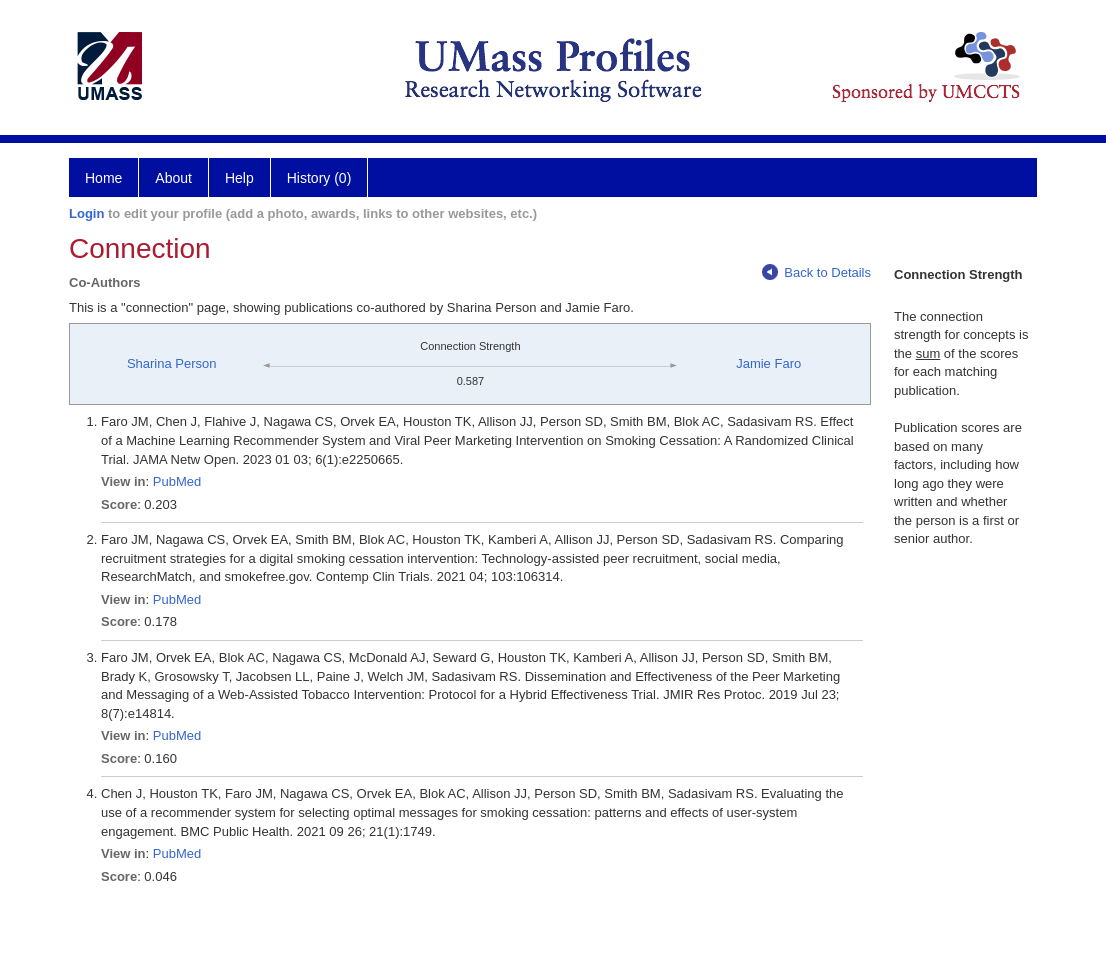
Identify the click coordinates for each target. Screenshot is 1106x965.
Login (86, 213)
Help (239, 178)
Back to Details (816, 272)
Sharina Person (172, 363)
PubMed (177, 481)
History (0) (319, 178)
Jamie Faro (768, 363)
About (173, 178)
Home (103, 178)
